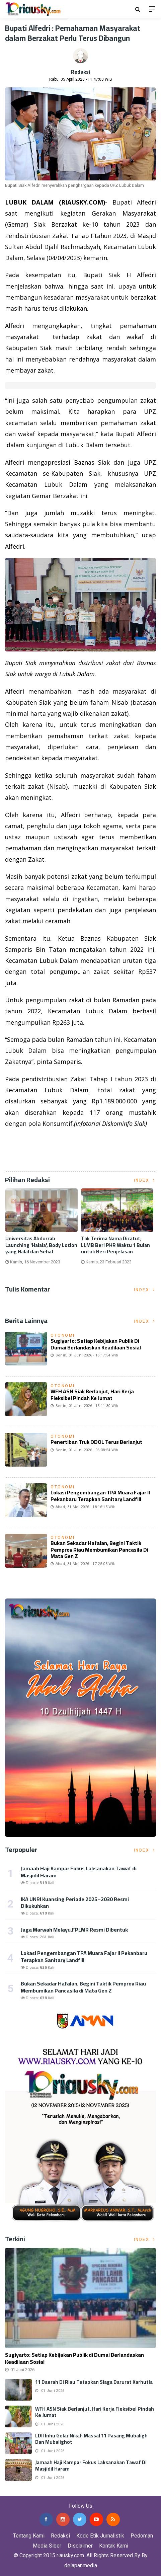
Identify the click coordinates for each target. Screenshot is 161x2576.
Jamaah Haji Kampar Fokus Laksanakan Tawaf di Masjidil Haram (79, 1871)
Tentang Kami (29, 2535)
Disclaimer (80, 2546)
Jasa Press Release (24, 2491)
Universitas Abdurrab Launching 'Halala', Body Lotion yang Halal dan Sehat (43, 1245)
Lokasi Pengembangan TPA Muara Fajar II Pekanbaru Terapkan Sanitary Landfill (100, 1495)
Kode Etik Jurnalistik (100, 2535)
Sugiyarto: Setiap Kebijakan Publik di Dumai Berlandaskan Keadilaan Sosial (96, 1344)
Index (145, 1180)
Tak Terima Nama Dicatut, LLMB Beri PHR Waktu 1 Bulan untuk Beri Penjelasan (116, 1245)
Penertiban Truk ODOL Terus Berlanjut (96, 1442)
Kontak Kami (113, 2546)
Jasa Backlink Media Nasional (84, 2491)
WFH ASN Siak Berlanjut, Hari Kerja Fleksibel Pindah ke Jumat (92, 1394)
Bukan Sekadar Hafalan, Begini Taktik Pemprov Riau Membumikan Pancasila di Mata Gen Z (99, 1549)
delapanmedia (80, 2565)
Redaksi (80, 72)
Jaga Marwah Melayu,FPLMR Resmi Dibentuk (74, 1930)
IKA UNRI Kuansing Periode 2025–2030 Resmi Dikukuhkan (75, 1902)
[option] (43, 1229)
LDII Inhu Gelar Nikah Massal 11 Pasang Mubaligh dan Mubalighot (91, 2439)
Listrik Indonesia (28, 1158)
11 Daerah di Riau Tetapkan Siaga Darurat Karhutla (94, 2382)
